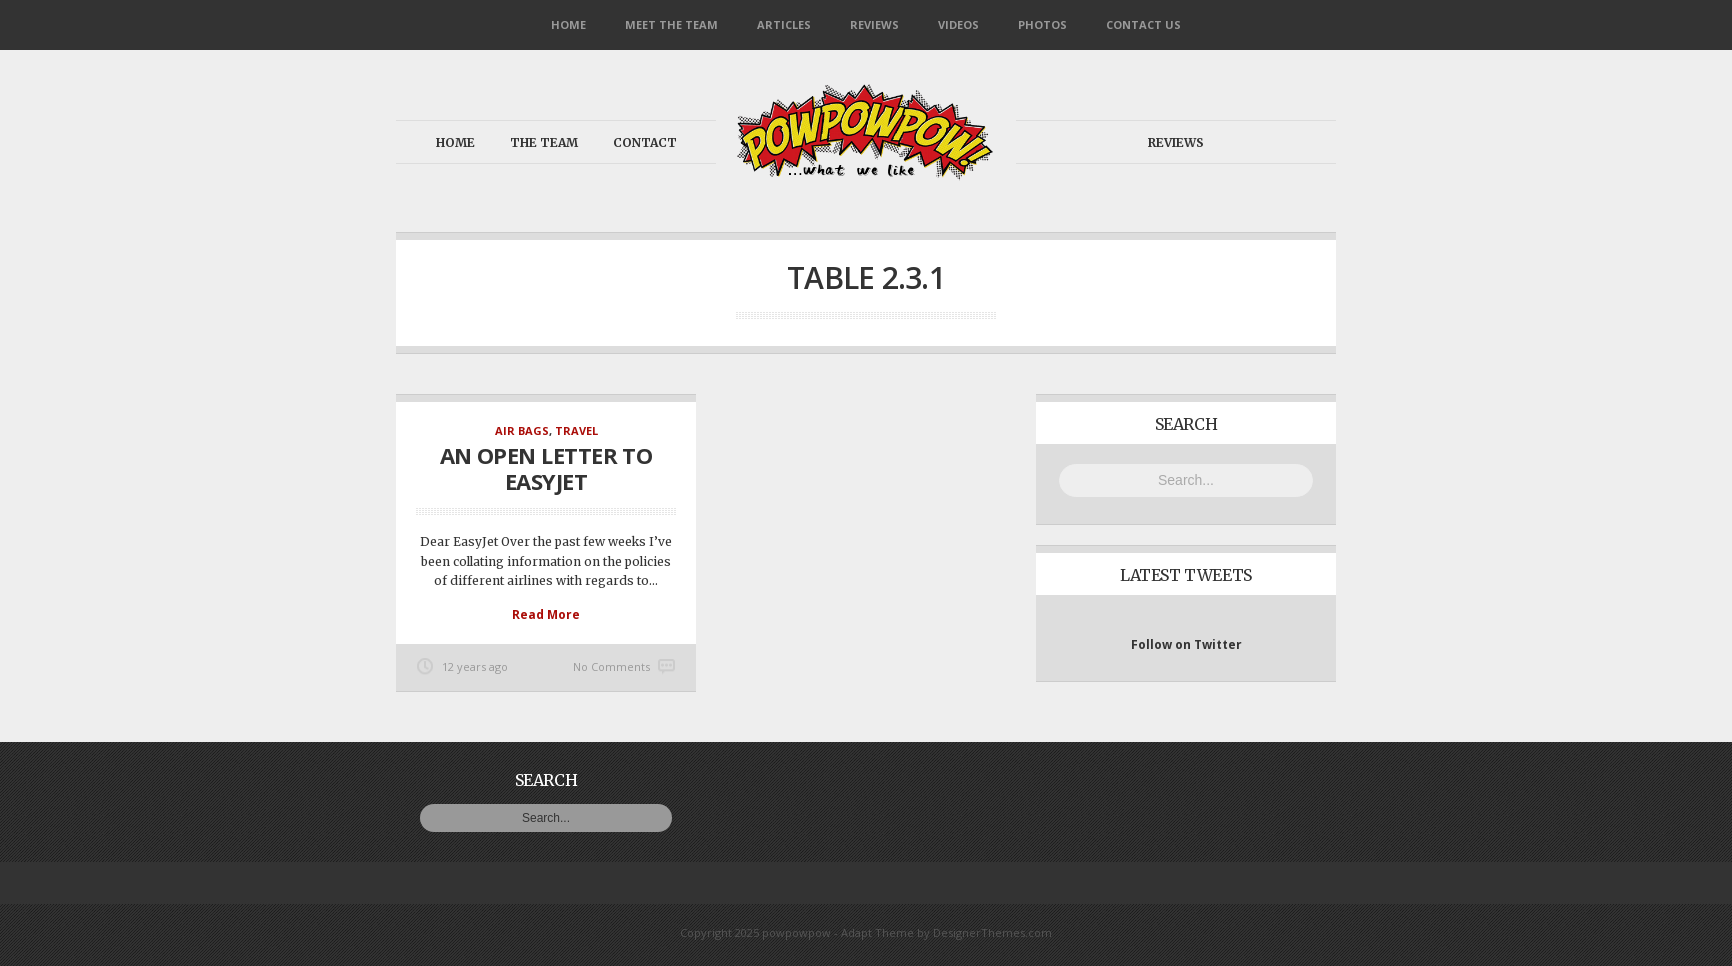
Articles (784, 24)
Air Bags (522, 430)
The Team (544, 142)
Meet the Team (671, 24)
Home (568, 24)
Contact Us (1143, 24)
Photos (1042, 24)
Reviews (874, 24)
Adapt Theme (877, 932)
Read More (546, 614)
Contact (645, 142)
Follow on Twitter (1186, 644)
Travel (576, 430)
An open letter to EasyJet (546, 468)
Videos (958, 24)
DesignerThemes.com (992, 932)
